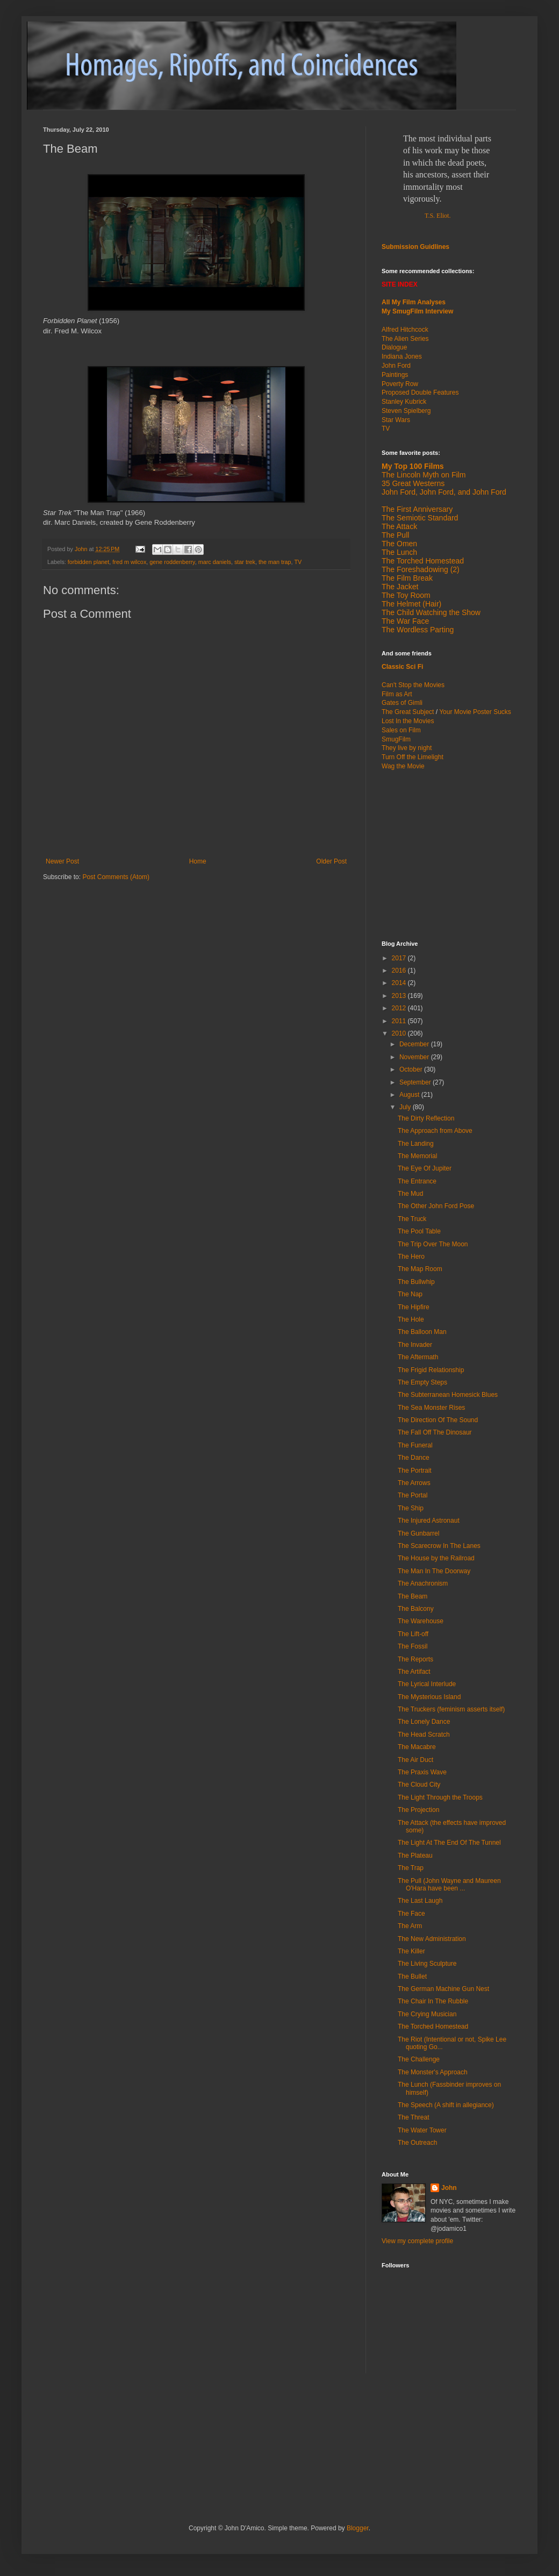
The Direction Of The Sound (438, 1420)
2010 (400, 1033)
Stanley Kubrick (404, 401)
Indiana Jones (402, 356)
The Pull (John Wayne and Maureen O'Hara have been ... (449, 1884)
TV (298, 562)
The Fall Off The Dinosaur (435, 1432)
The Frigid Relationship (431, 1370)
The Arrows (414, 1483)
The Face (411, 1913)
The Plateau (415, 1855)
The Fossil (412, 1646)
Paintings (395, 375)
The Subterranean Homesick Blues (448, 1394)
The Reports (415, 1659)
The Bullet (412, 1976)
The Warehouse (420, 1621)
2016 (400, 970)
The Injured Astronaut (429, 1520)
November (415, 1057)
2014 (400, 983)
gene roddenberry (172, 562)
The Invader (415, 1344)
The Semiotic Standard (420, 517)
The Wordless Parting (418, 629)
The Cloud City (419, 1784)
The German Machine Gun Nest (443, 1989)
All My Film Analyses (414, 302)
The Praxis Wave (422, 1772)
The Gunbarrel (418, 1533)
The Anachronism (423, 1583)
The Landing (416, 1143)
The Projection (418, 1810)
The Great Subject (408, 712)
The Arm (410, 1926)
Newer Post (62, 861)
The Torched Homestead (433, 2026)
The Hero (411, 1256)
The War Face (405, 621)
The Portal (412, 1495)
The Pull (395, 535)
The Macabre (417, 1747)
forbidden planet (88, 562)
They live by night (407, 748)
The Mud (410, 1193)
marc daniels (214, 562)
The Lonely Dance (424, 1721)
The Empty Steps (422, 1382)
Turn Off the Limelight (412, 757)
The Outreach (417, 2142)
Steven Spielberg (406, 411)
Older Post (331, 861)
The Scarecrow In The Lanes (439, 1546)
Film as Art (397, 694)
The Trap (411, 1868)
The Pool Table (419, 1231)
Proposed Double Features (420, 392)
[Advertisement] (169, 2422)
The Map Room (420, 1269)
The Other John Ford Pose (436, 1206)
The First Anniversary (417, 509)
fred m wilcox (129, 562)
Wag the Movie (403, 766)
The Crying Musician (427, 2014)
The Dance (413, 1457)
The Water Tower (422, 2130)
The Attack (399, 526)
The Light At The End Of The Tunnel (449, 1842)
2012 (400, 1008)
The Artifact (414, 1671)
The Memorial (417, 1156)
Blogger (358, 2528)
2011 (400, 1021)
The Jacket (400, 586)
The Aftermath (418, 1357)
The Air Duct (415, 1760)
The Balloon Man (422, 1332)
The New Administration (432, 1939)
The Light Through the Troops (440, 1797)
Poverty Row (400, 384)
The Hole (411, 1319)
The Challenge (419, 2059)
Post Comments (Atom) (115, 877)
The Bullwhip (416, 1282)
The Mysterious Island (429, 1697)
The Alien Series (405, 338)
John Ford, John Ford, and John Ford (444, 492)
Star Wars (396, 420)
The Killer (411, 1951)
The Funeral (415, 1445)
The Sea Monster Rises (431, 1407)
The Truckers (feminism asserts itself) (451, 1709)
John (449, 2188)
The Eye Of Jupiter (425, 1168)
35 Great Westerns (413, 483)
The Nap (410, 1294)
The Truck (412, 1219)
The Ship (411, 1508)
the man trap (275, 562)
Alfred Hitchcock (405, 329)
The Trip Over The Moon (433, 1244)
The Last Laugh (420, 1900)
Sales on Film (401, 730)
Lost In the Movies (408, 721)
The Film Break (407, 578)
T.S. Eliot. (437, 215)
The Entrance (417, 1181)
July (406, 1107)
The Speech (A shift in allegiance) (446, 2105)
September (416, 1082)
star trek (244, 562)
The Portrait (415, 1470)
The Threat (413, 2117)
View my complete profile (417, 2241)
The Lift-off (413, 1634)
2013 (400, 996)
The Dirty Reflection (426, 1118)
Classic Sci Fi (402, 666)
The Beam (412, 1596)
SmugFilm (396, 739)
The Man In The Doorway (434, 1571)
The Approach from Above (435, 1130)
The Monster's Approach (433, 2072)
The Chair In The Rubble (433, 2001)
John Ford (396, 365)
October (411, 1069)
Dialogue (394, 347)
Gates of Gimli (402, 703)
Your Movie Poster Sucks (475, 712)
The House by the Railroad (436, 1558)
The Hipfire (413, 1307)
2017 (400, 958)
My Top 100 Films (413, 466)
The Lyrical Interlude (427, 1684)
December (415, 1044)
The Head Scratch (424, 1734)
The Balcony (416, 1608)
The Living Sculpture (427, 1963)
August (410, 1094)
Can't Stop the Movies (413, 685)
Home (197, 861)
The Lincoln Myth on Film (423, 474)
